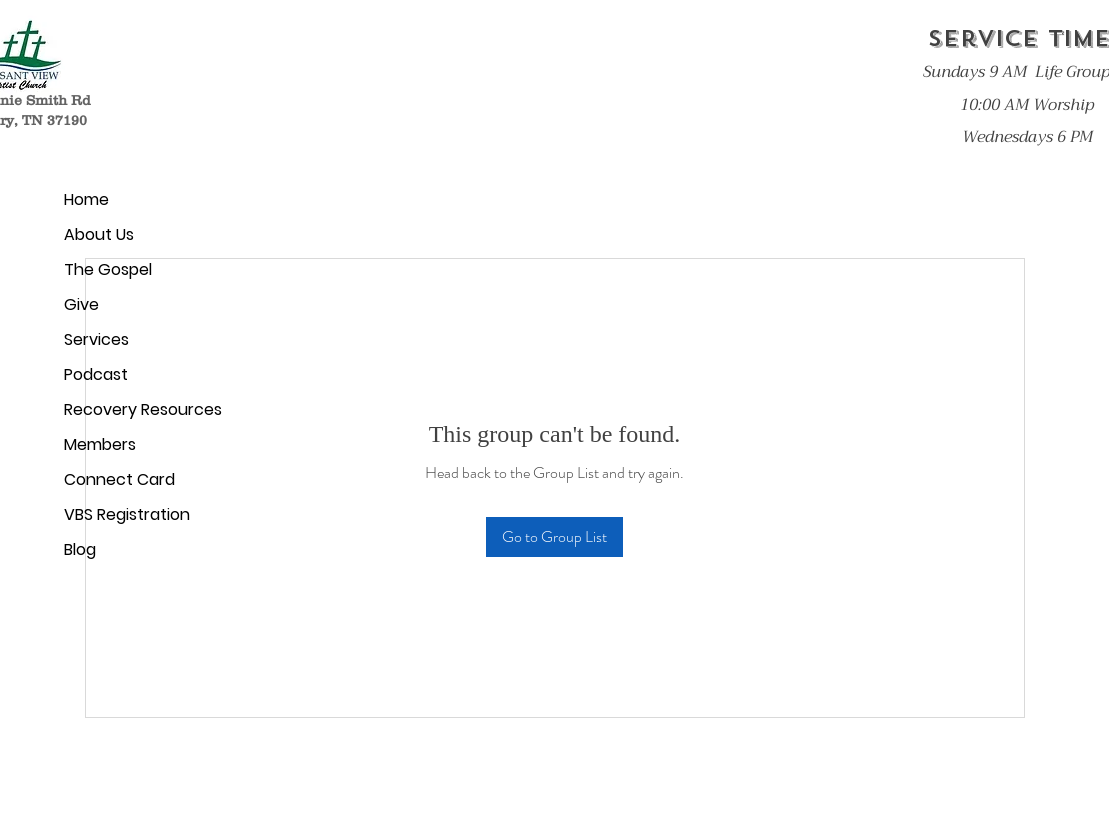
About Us (99, 234)
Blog (80, 549)
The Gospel (108, 269)
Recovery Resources (137, 409)
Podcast (96, 374)
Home (86, 199)
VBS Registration (127, 514)
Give (81, 304)
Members (100, 444)
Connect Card (119, 479)
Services (96, 339)
